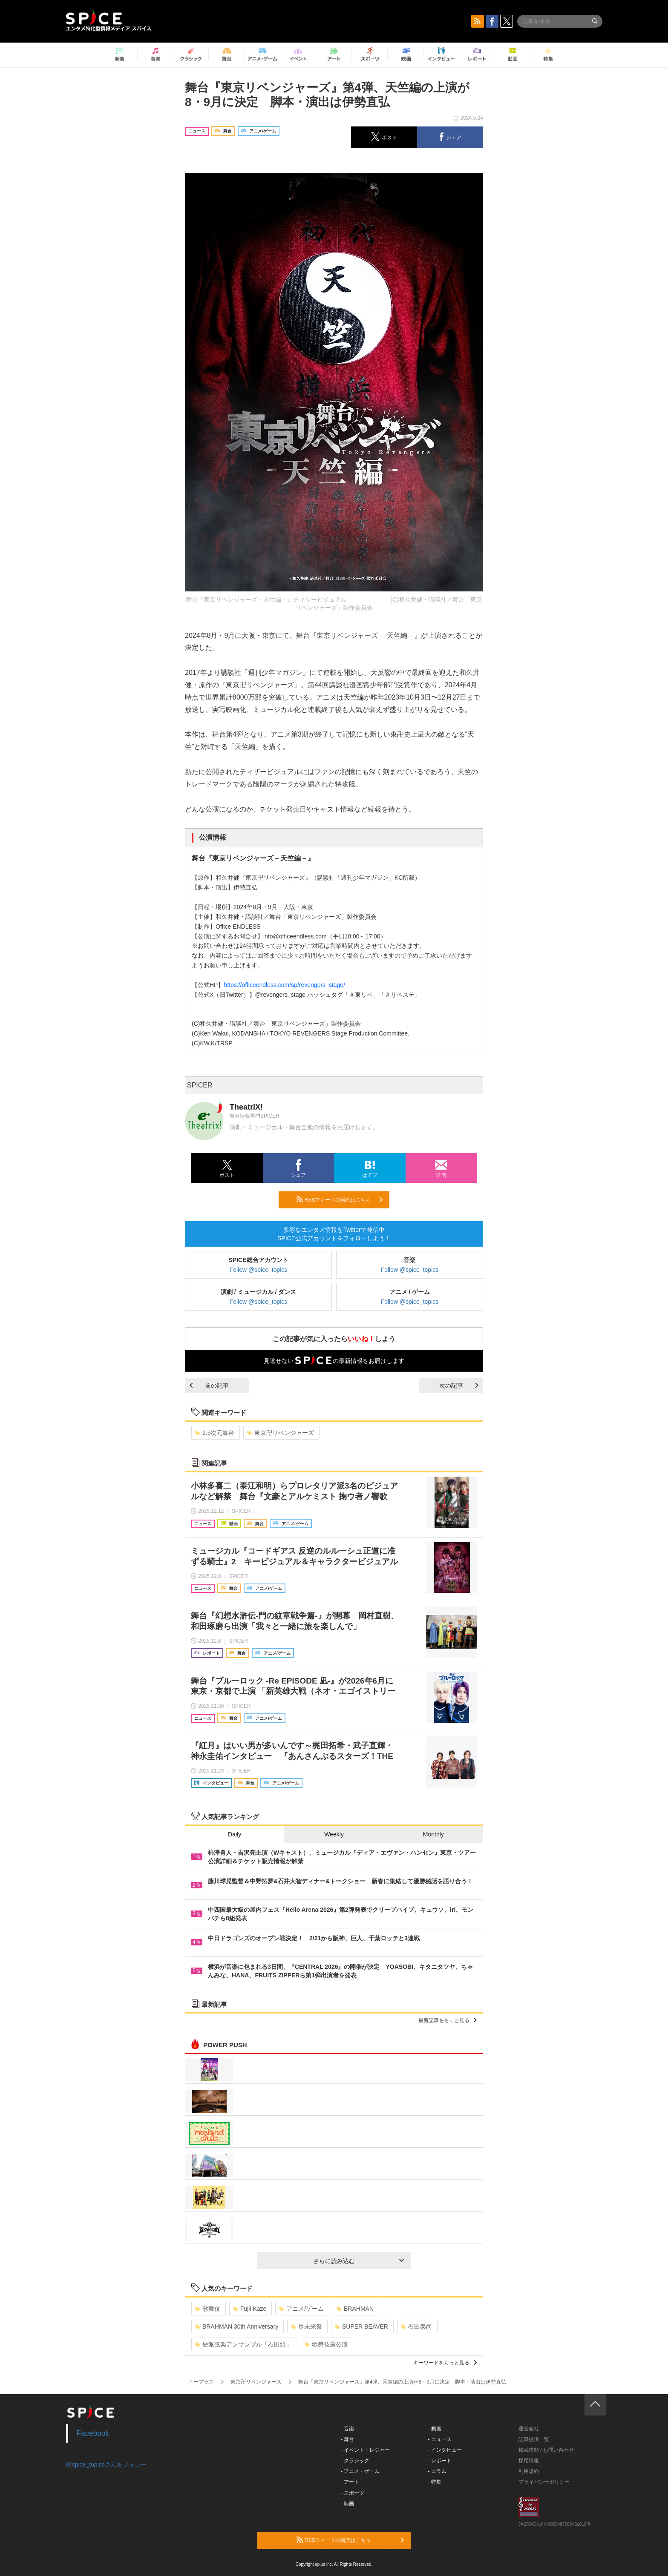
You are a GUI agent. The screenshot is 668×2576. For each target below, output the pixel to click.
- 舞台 (347, 2439)
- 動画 (434, 2429)
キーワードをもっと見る (445, 2363)
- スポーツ (352, 2493)
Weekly (334, 1834)
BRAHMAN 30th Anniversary (236, 2326)
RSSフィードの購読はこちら (340, 1199)
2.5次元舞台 (214, 1432)
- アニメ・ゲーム (360, 2471)
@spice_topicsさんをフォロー (106, 2464)
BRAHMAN (355, 2308)
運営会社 (528, 2429)
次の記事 (458, 1385)
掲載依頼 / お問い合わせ (546, 2450)
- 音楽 (347, 2429)
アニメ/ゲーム (301, 2308)
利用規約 (528, 2471)
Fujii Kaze (249, 2308)
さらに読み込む (358, 2261)
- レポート (440, 2461)
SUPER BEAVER (361, 2326)
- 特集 (434, 2482)
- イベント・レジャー (365, 2450)
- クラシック (355, 2461)
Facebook (93, 2433)
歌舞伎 (207, 2308)
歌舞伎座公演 (326, 2344)
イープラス (201, 2382)
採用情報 (528, 2461)
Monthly (433, 1834)
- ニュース (440, 2439)
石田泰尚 (416, 2326)
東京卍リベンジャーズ (280, 1432)
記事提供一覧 (533, 2439)
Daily (234, 1834)
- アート (350, 2482)
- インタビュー (445, 2450)
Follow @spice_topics (259, 1269)
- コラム (437, 2471)
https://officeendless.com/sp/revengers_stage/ (284, 984)
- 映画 (347, 2504)
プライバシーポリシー (544, 2482)
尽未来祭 (306, 2326)
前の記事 (209, 1385)
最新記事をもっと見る (447, 2020)
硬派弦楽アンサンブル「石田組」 (243, 2344)
